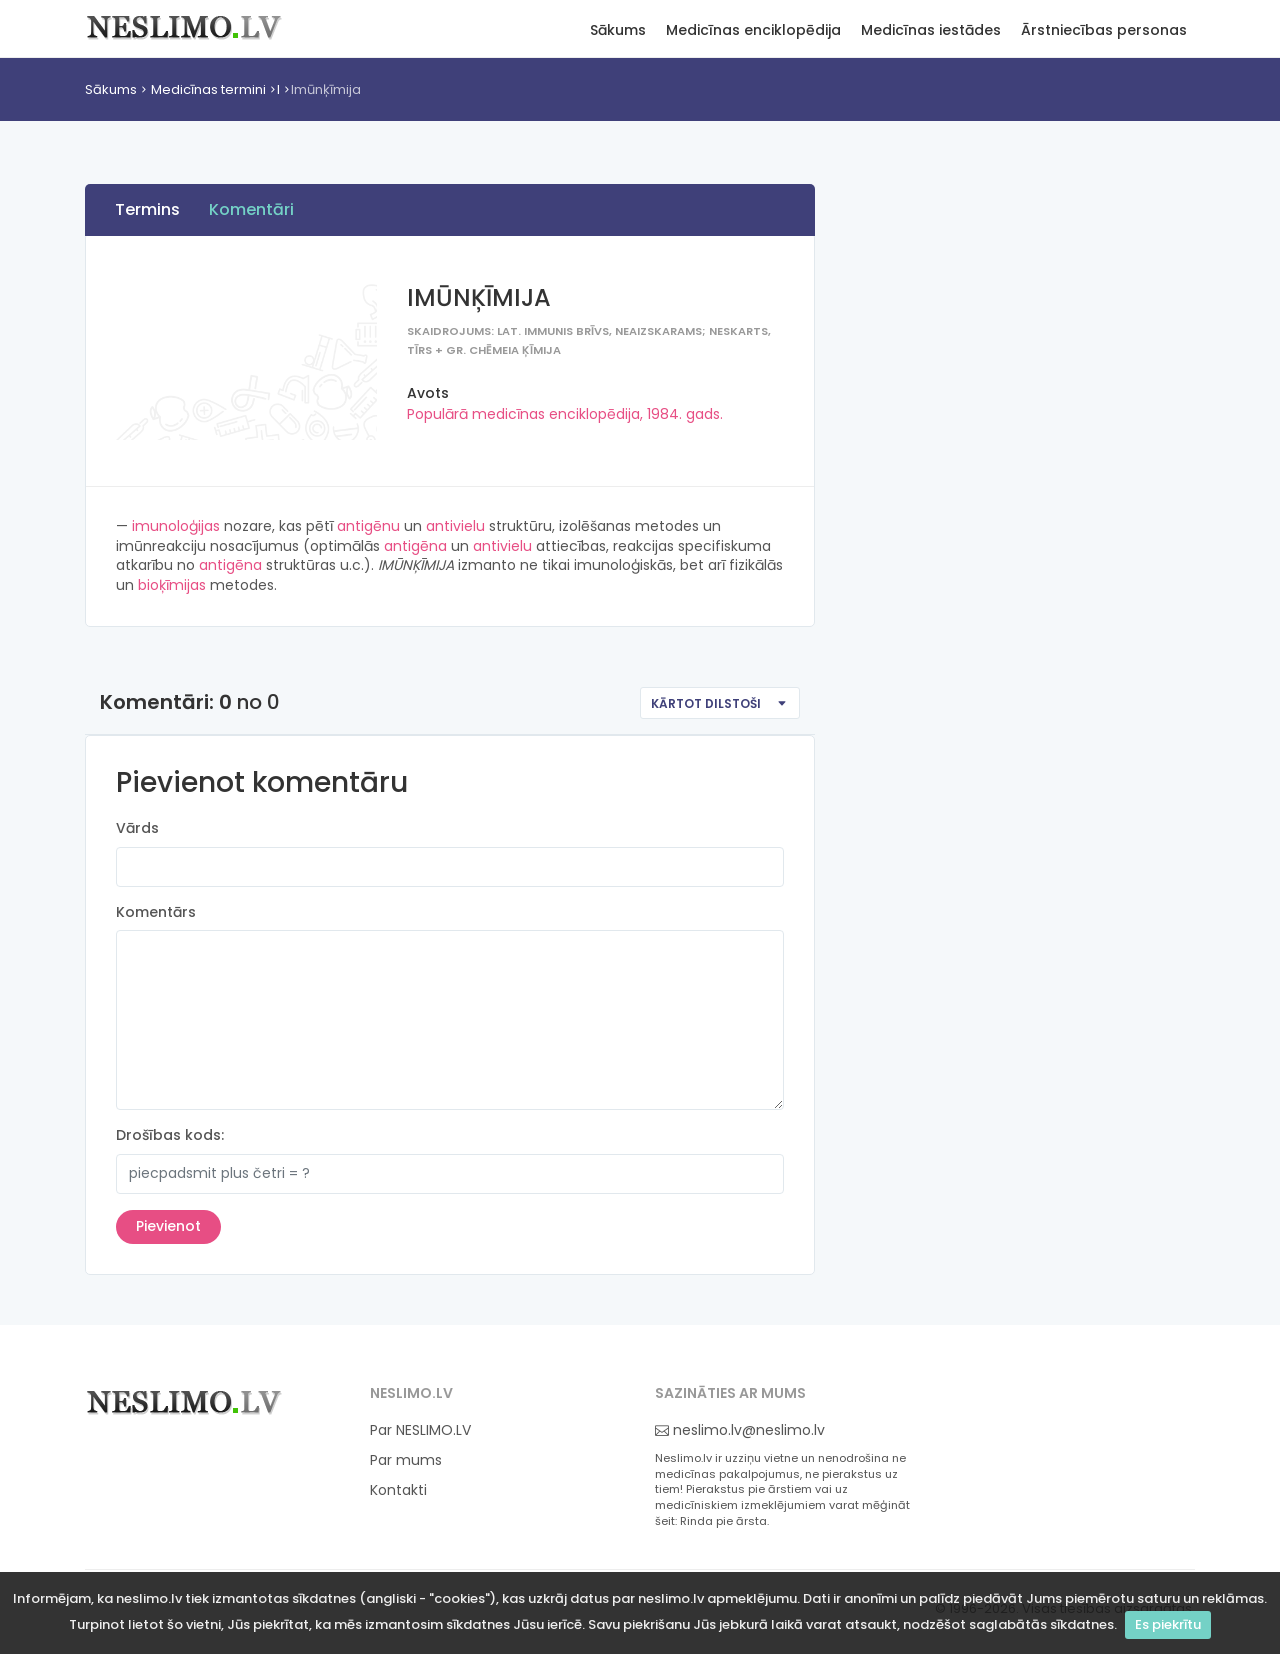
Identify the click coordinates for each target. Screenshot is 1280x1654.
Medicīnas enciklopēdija (753, 30)
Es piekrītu (1168, 1624)
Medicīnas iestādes (931, 30)
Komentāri (251, 209)
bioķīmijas (172, 585)
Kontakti (398, 1490)
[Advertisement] (995, 481)
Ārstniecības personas (1104, 30)
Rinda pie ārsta (723, 1521)
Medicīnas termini (208, 89)
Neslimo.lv (184, 26)
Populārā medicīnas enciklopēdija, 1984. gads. (565, 414)
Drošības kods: (170, 1135)
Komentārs (156, 912)
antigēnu (368, 526)
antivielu (455, 526)
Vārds (137, 828)
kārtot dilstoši (706, 703)
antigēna (415, 546)
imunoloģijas (176, 526)
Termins (147, 209)
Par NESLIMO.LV (420, 1430)
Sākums (618, 30)
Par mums (406, 1460)
